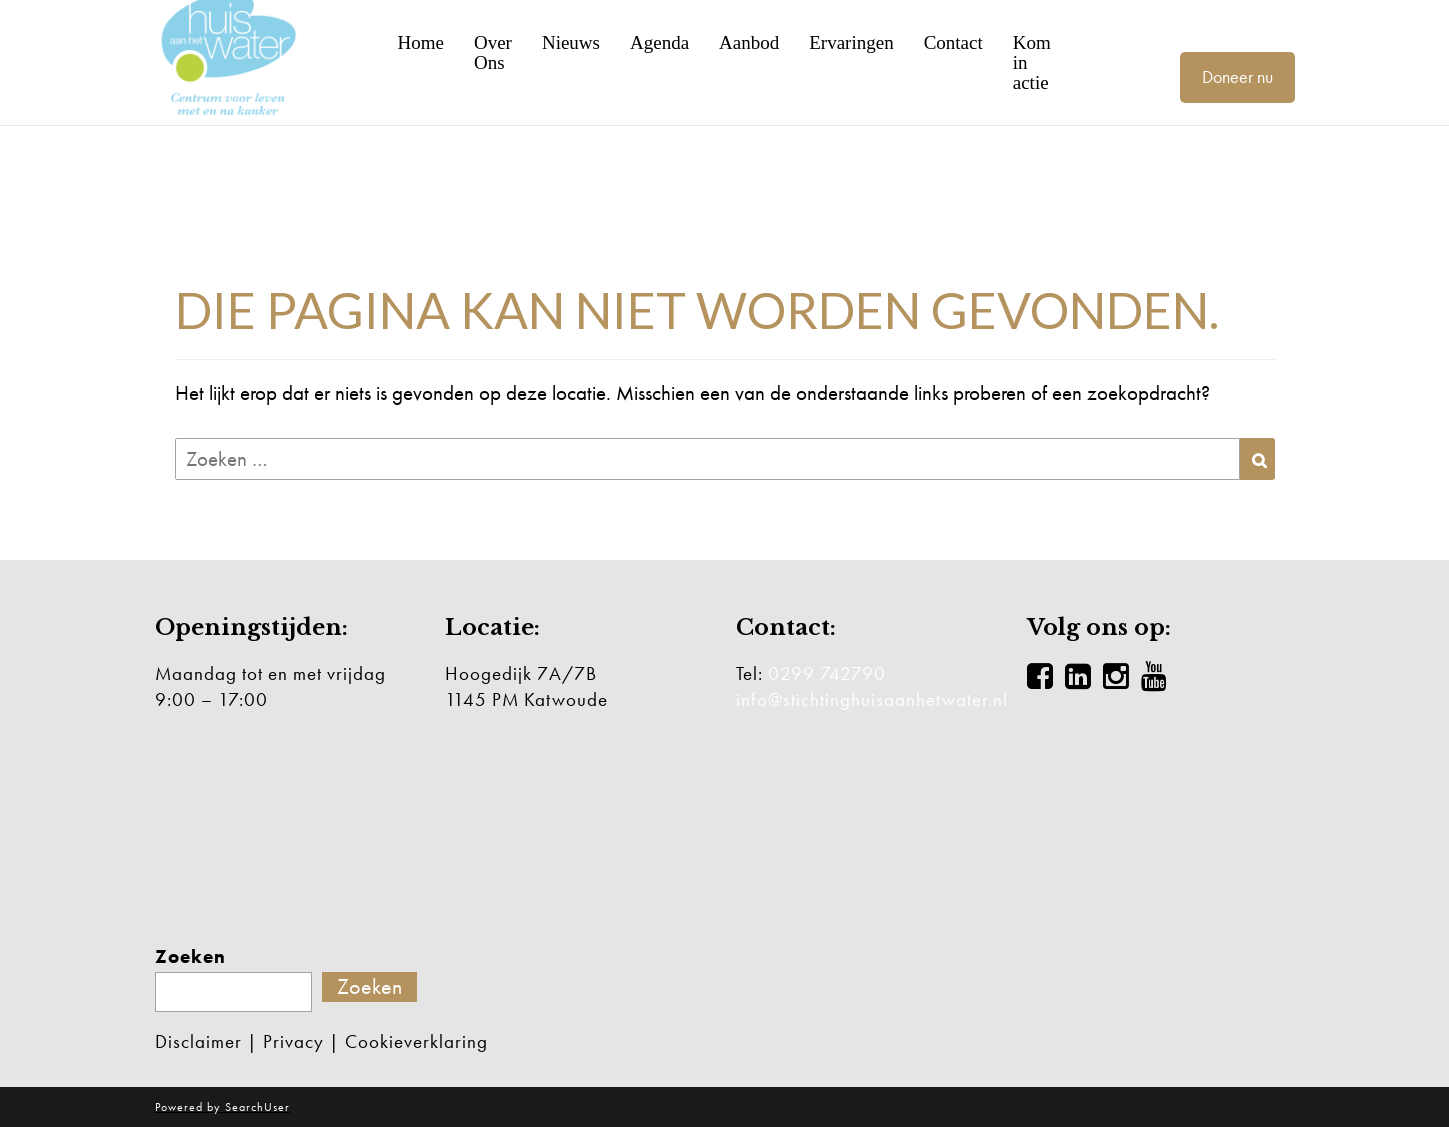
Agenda (659, 43)
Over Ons (493, 53)
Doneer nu (1237, 76)
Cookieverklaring (416, 1041)
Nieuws (571, 43)
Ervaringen (851, 43)
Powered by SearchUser (222, 1107)
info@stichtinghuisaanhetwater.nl (872, 699)
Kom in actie (1032, 63)
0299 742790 (827, 673)
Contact (953, 43)
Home (421, 43)
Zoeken (190, 957)
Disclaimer (198, 1041)
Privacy (293, 1041)
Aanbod (749, 43)
